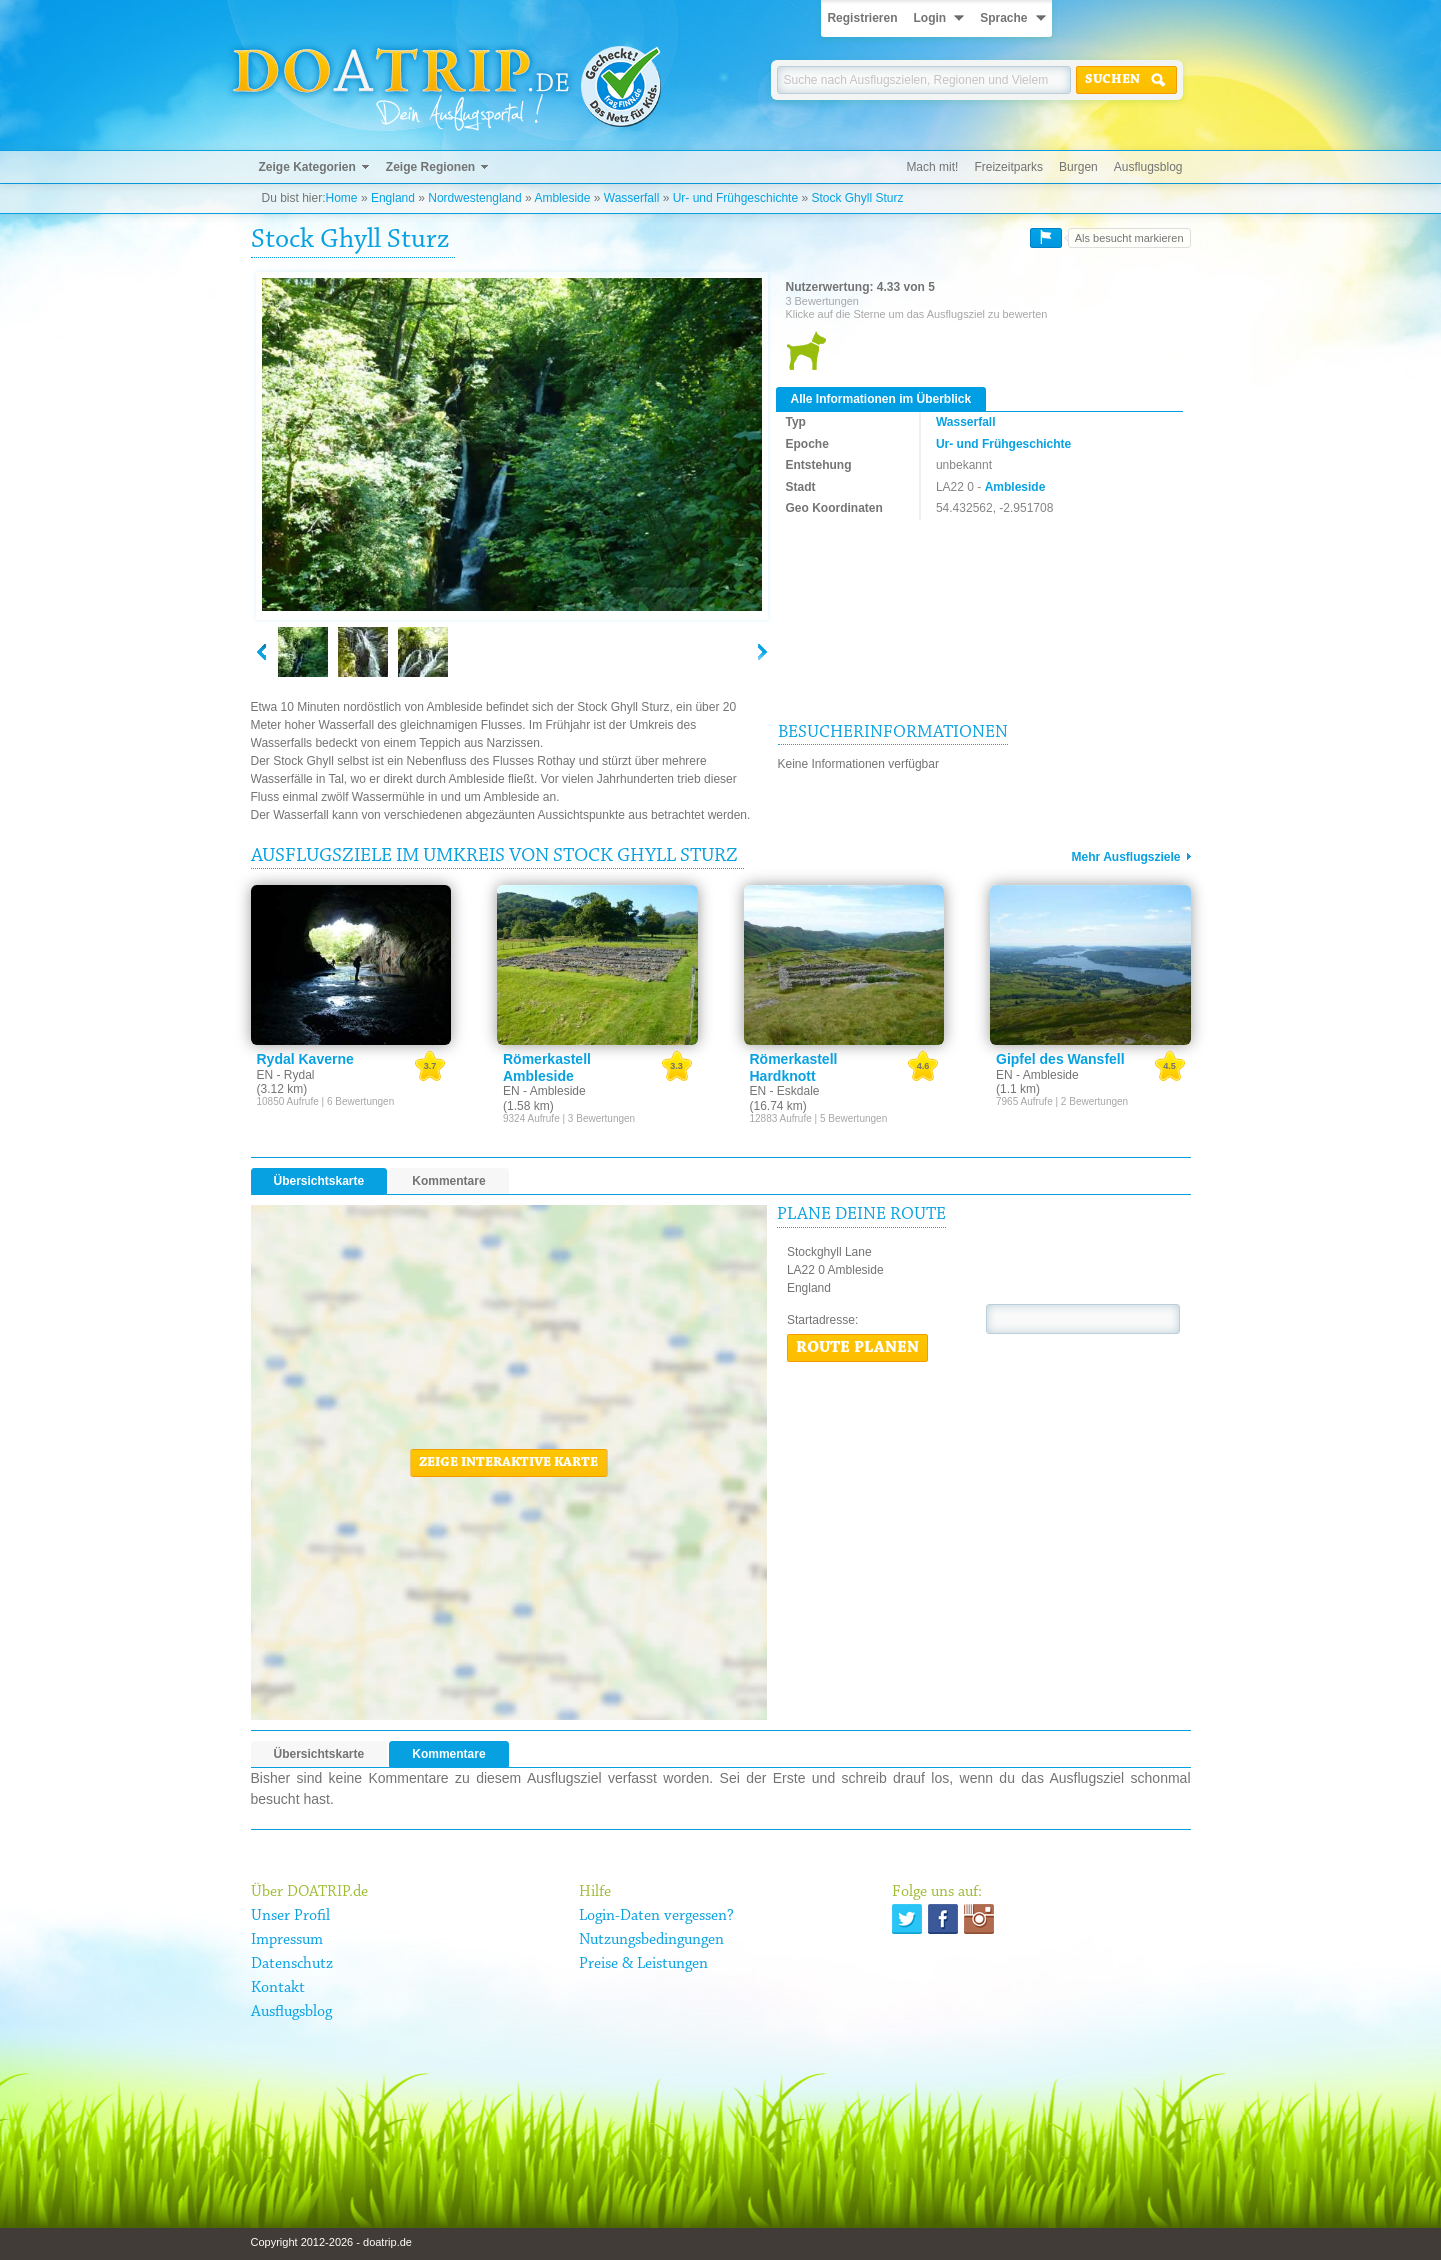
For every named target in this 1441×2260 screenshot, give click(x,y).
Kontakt (278, 1988)
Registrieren (862, 18)
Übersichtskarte (319, 1181)
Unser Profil (290, 1916)
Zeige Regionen (430, 167)
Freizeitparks (1008, 167)
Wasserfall (632, 198)
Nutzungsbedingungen (651, 1940)
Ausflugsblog (1148, 167)
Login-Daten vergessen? (656, 1916)
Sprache (1003, 18)
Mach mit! (932, 167)
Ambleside (562, 198)
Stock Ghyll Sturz (857, 198)
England (393, 198)
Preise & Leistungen (643, 1964)
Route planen (857, 1348)
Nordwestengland (474, 198)
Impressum (287, 1940)
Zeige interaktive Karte (508, 1463)
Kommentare (448, 1181)
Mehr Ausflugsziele (1126, 857)
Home (342, 198)
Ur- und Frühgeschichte (735, 198)
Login (929, 18)
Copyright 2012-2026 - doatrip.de (331, 2242)
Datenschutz (292, 1964)
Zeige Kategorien (307, 167)
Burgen (1078, 167)
